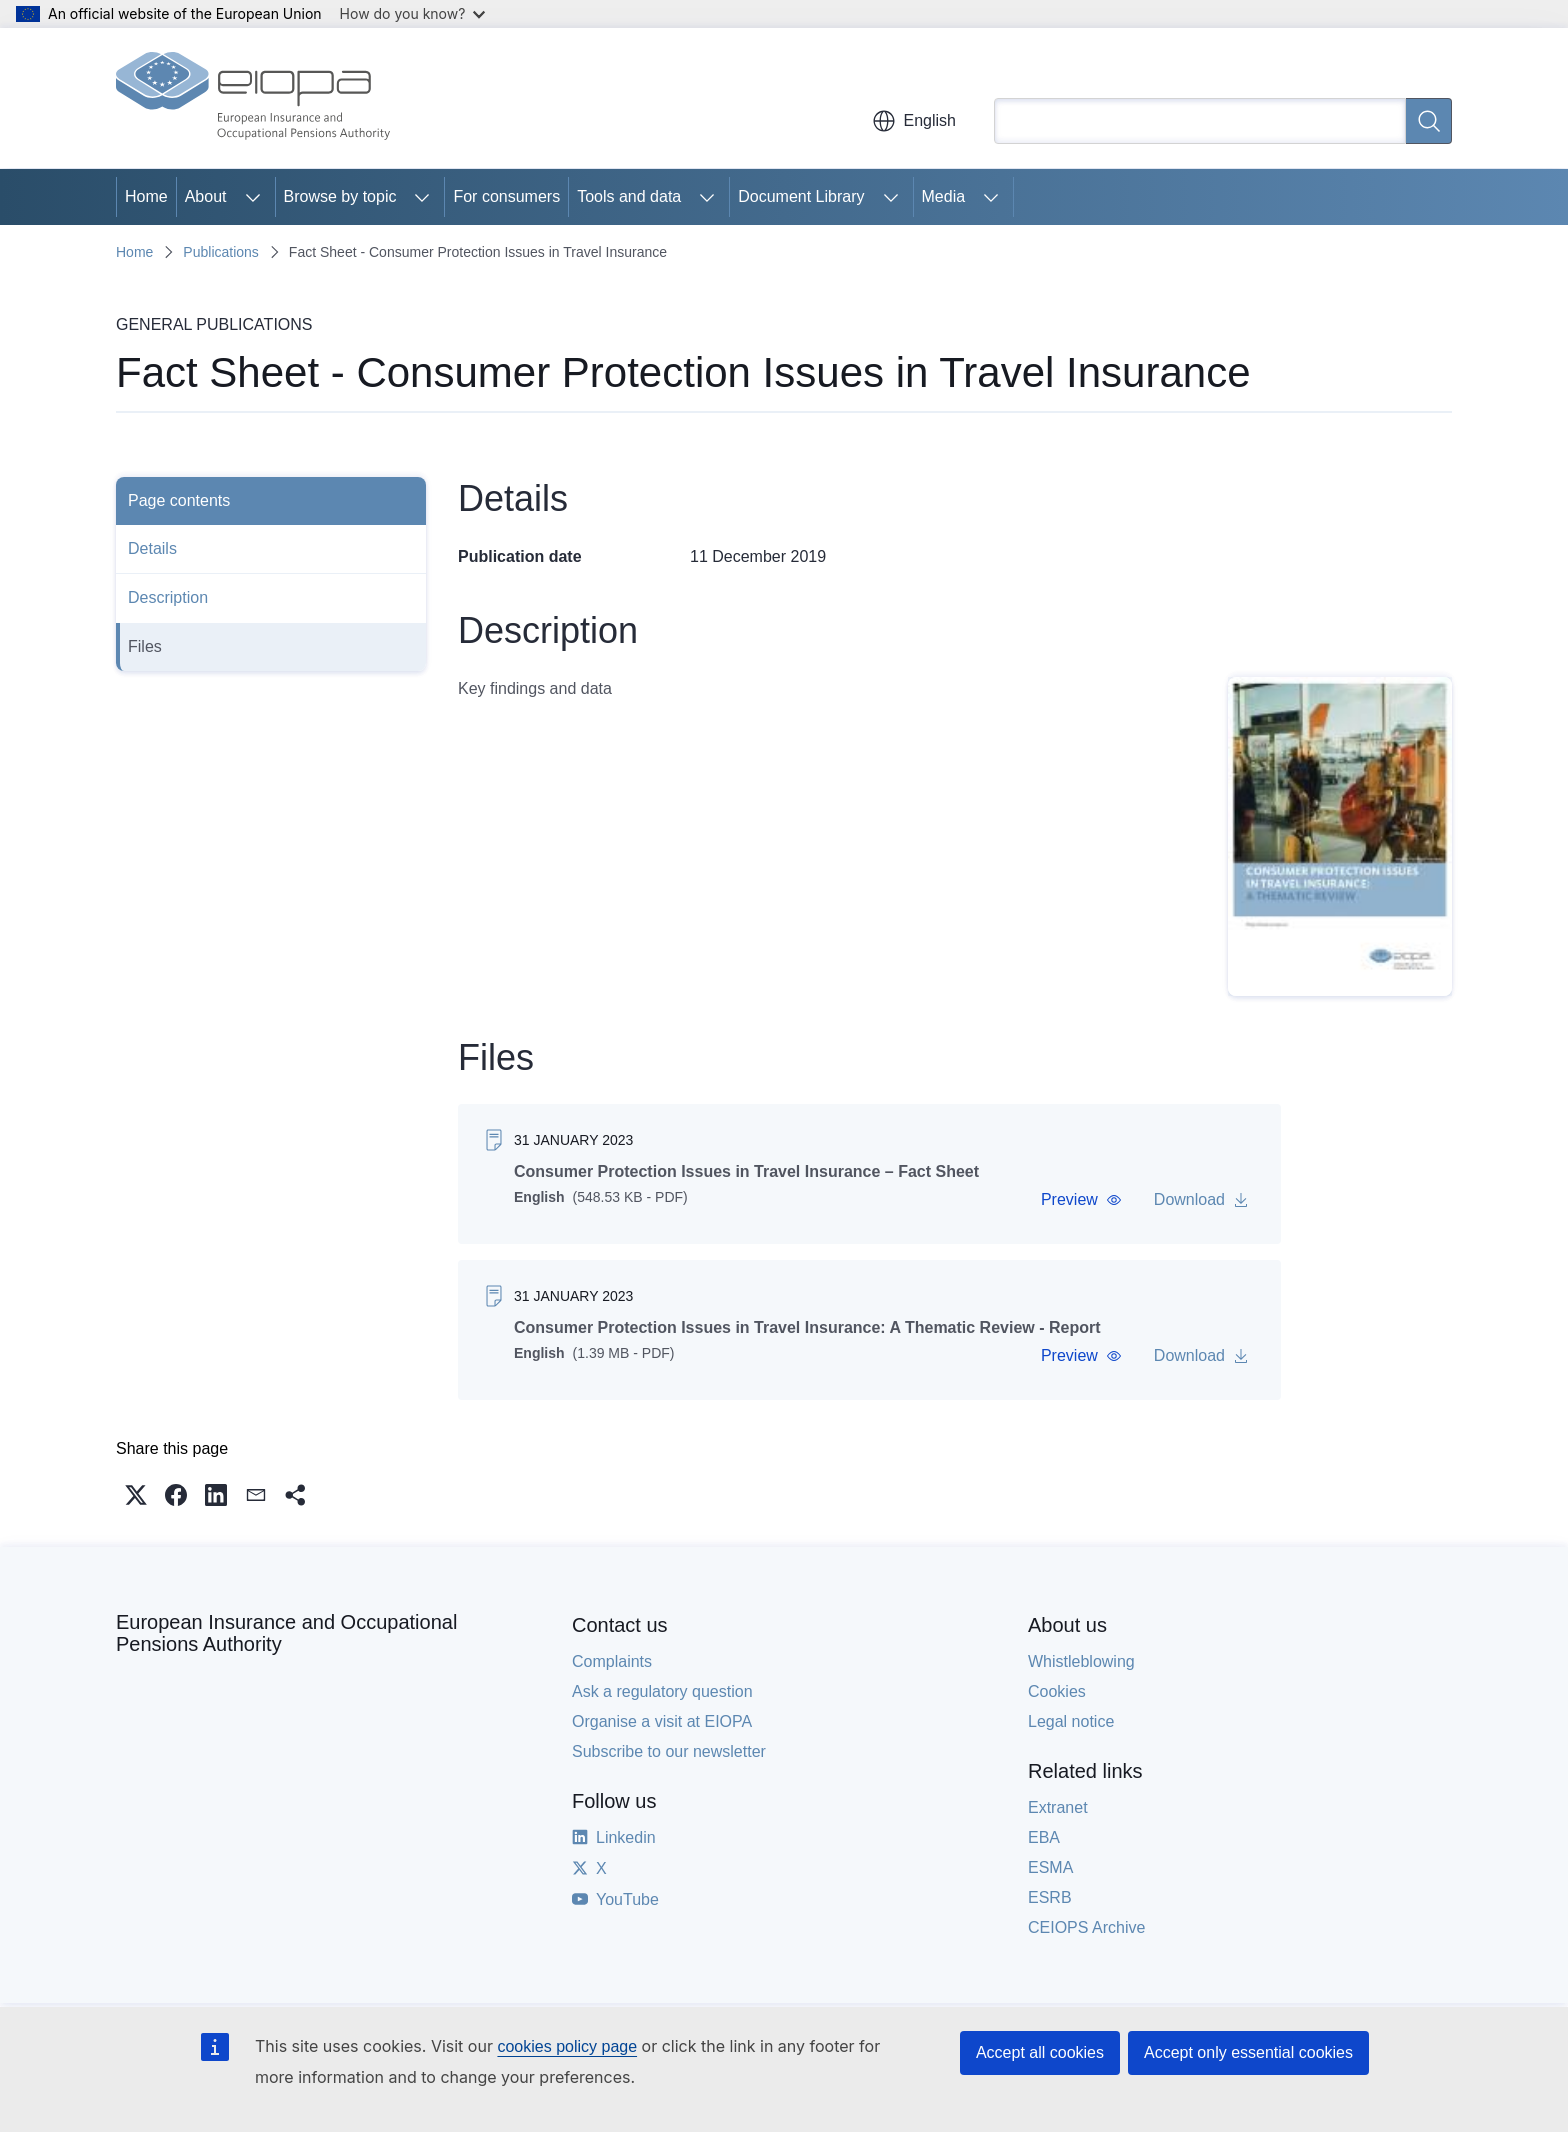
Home (146, 196)
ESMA (1050, 1867)
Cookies (1057, 1691)
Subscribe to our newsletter (669, 1751)
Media (944, 196)
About (206, 196)
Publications (221, 252)
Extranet (1058, 1807)
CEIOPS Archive (1086, 1927)
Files (145, 646)
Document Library (801, 196)
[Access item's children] (253, 197)
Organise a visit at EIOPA (662, 1721)
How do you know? (413, 13)
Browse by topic (340, 196)
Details (152, 548)
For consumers (506, 196)
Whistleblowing (1081, 1661)
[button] (1081, 1200)
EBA (1044, 1837)
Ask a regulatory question (662, 1691)
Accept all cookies (1040, 2052)
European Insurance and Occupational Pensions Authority (286, 1633)
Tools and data (629, 196)
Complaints (612, 1661)
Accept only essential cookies (1248, 2052)
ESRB (1050, 1897)
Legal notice (1071, 1721)
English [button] (914, 121)
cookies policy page (567, 2046)
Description (168, 597)
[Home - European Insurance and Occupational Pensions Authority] (253, 98)
